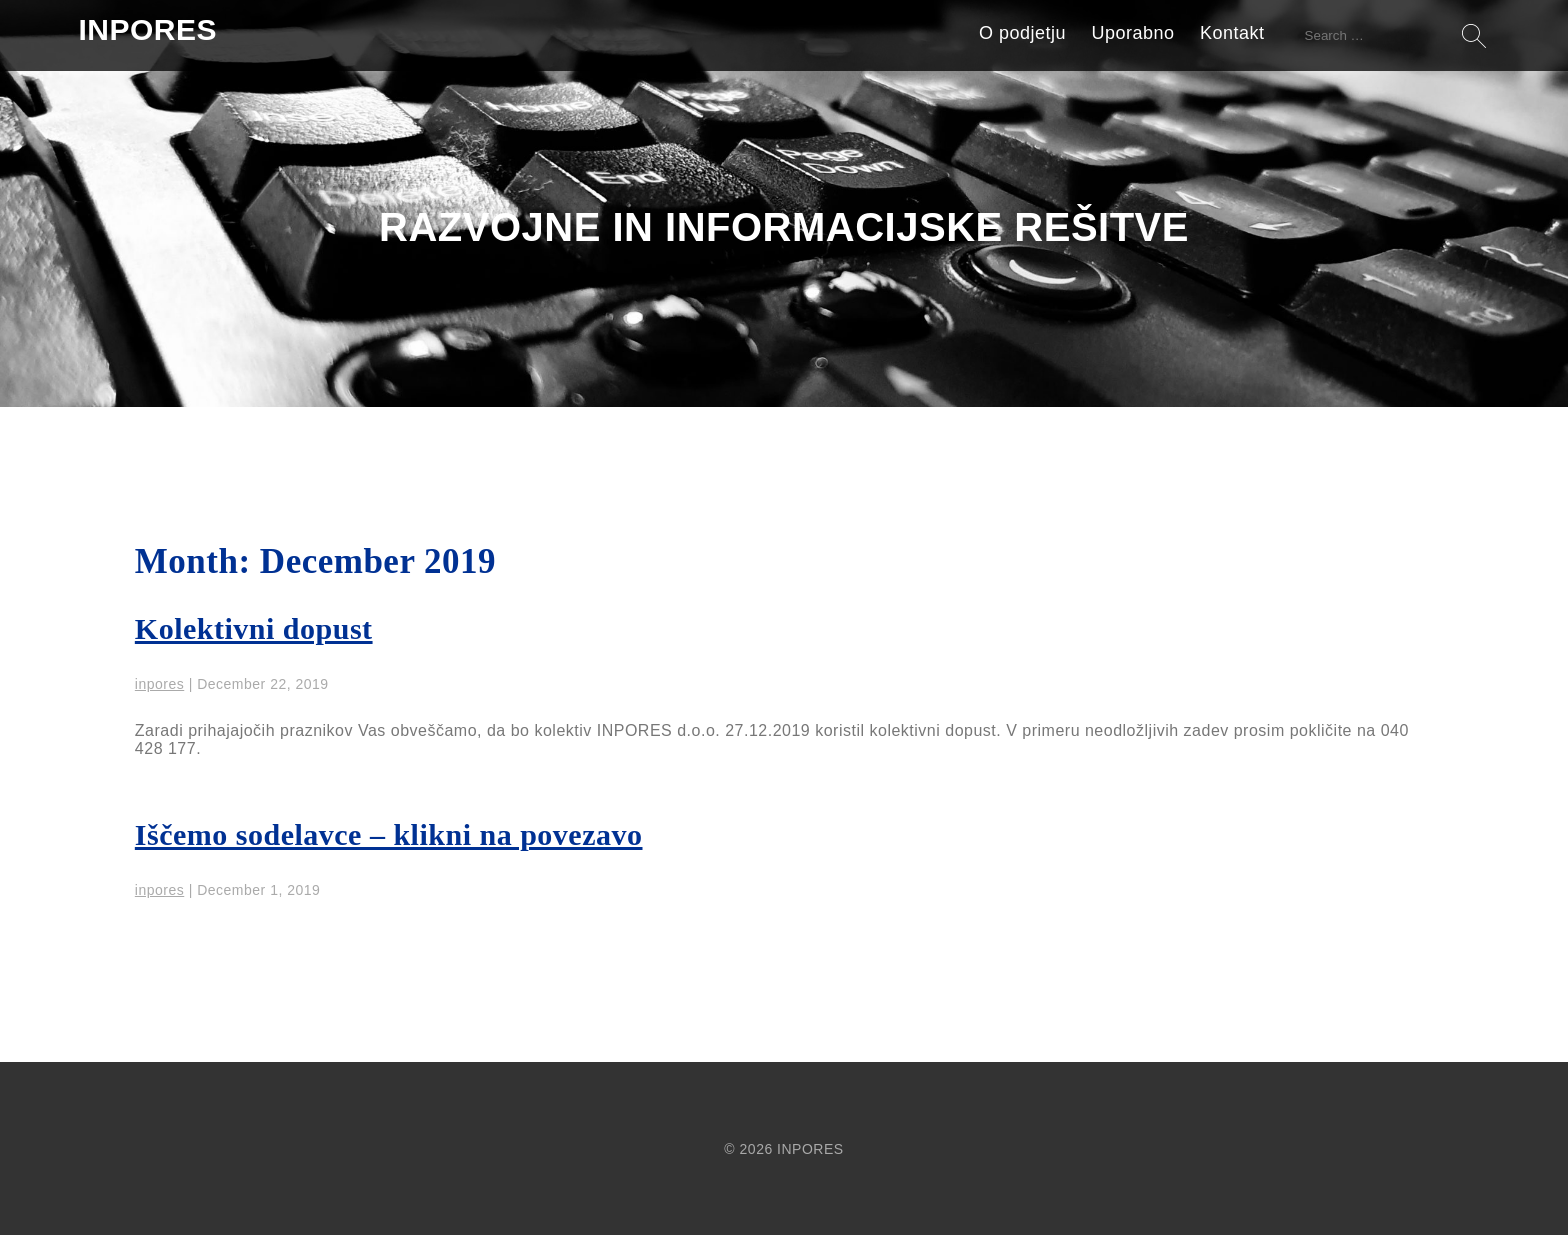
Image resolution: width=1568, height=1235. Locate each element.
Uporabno (1133, 33)
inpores (159, 684)
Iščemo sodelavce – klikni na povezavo (389, 834)
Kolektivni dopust (254, 628)
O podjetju (1022, 33)
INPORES (147, 29)
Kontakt (1232, 33)
